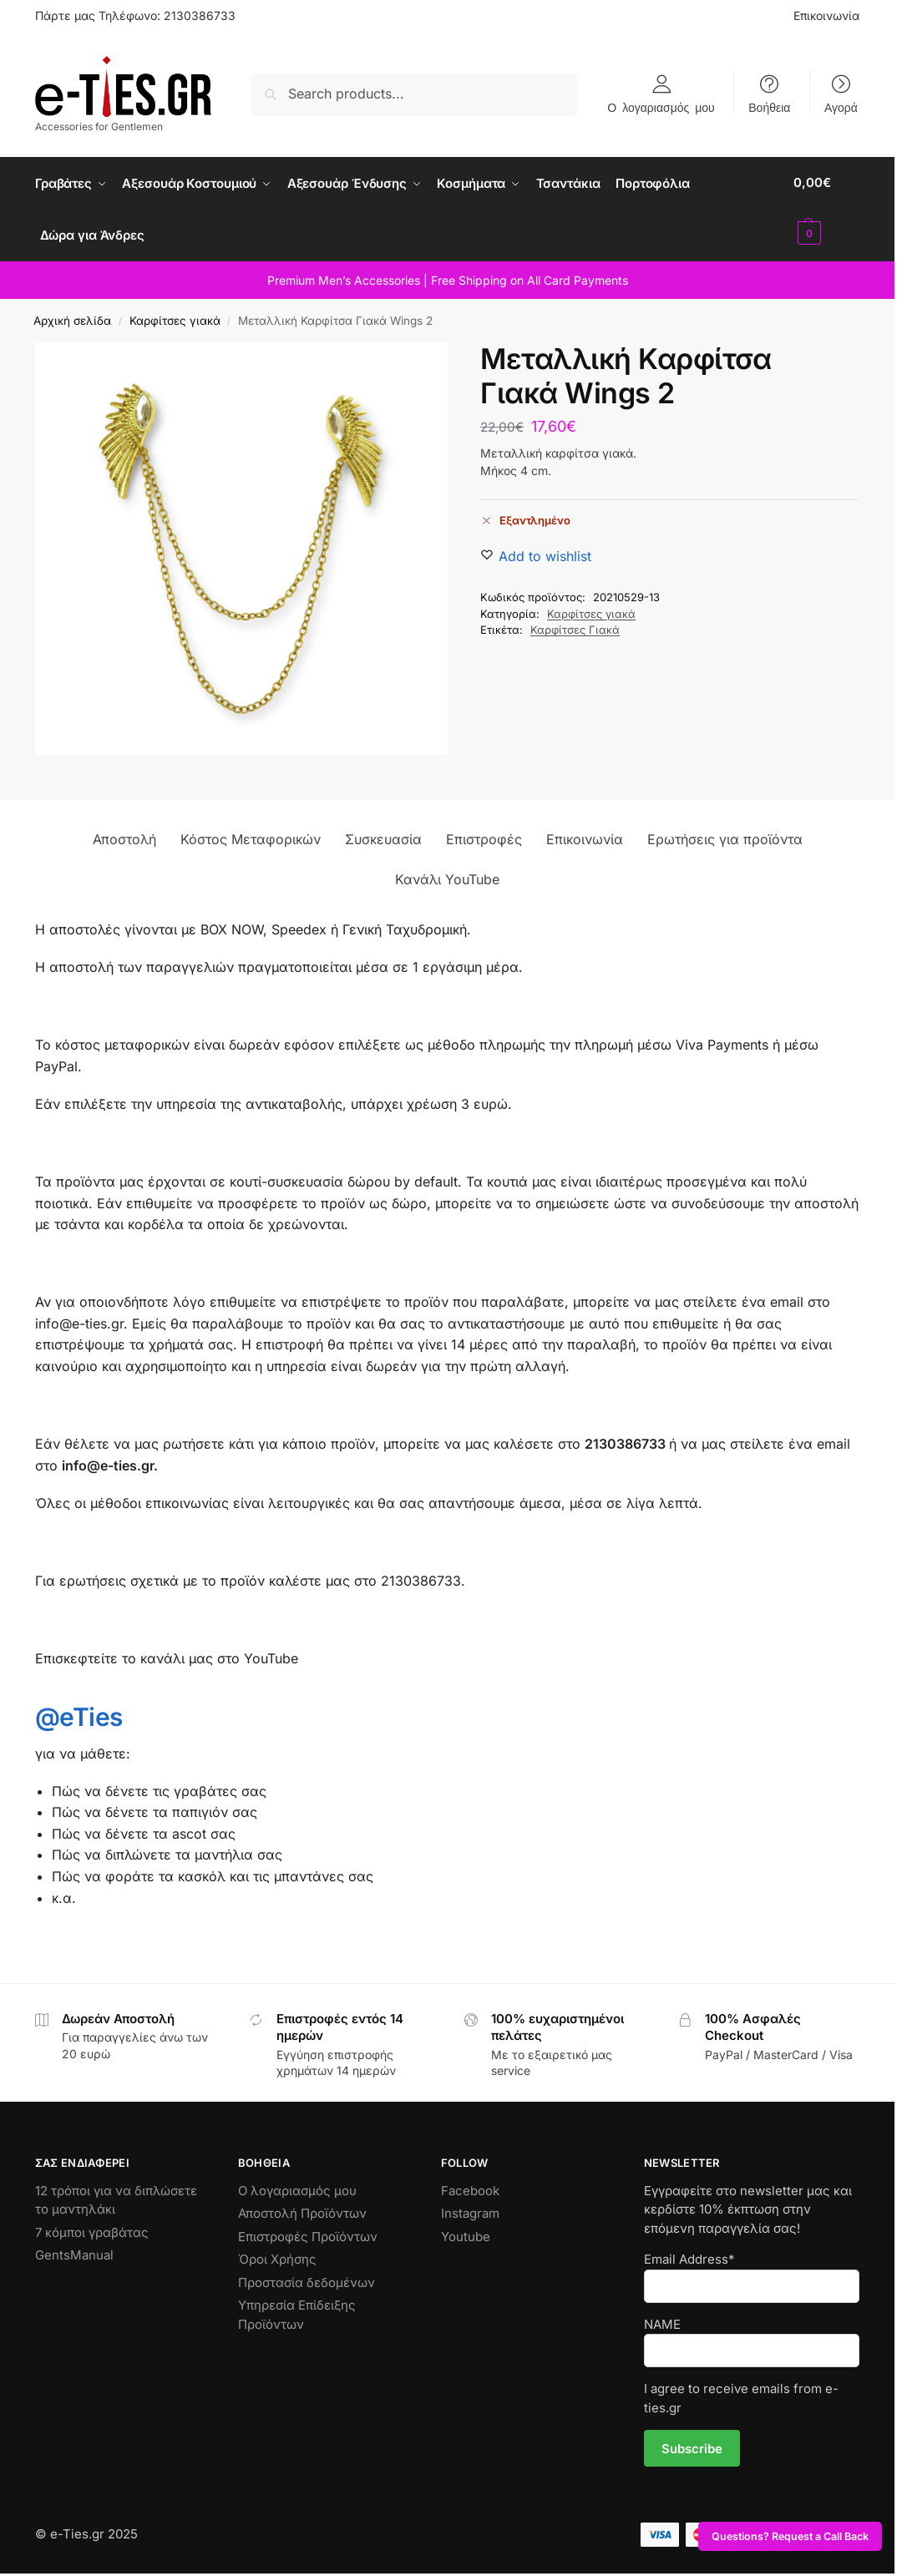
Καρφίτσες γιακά (174, 317)
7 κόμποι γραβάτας (92, 2229)
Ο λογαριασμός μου (660, 107)
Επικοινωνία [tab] (584, 835)
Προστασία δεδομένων (306, 2279)
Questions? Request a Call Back (790, 2536)
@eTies (79, 1713)
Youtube (465, 2233)
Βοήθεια (769, 107)
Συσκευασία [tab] (383, 835)
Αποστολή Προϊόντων (302, 2210)
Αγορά (841, 107)
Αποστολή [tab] (124, 835)
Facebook (470, 2187)
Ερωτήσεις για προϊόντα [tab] (725, 835)
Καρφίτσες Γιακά (575, 626)
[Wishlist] (545, 552)
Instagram (470, 2210)
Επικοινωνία (826, 15)
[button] (827, 208)
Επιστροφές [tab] (484, 835)
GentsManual (74, 2252)
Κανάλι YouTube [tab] (447, 876)
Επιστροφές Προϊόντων (307, 2233)
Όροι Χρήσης (277, 2256)
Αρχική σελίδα (72, 317)
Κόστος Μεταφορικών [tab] (250, 835)
